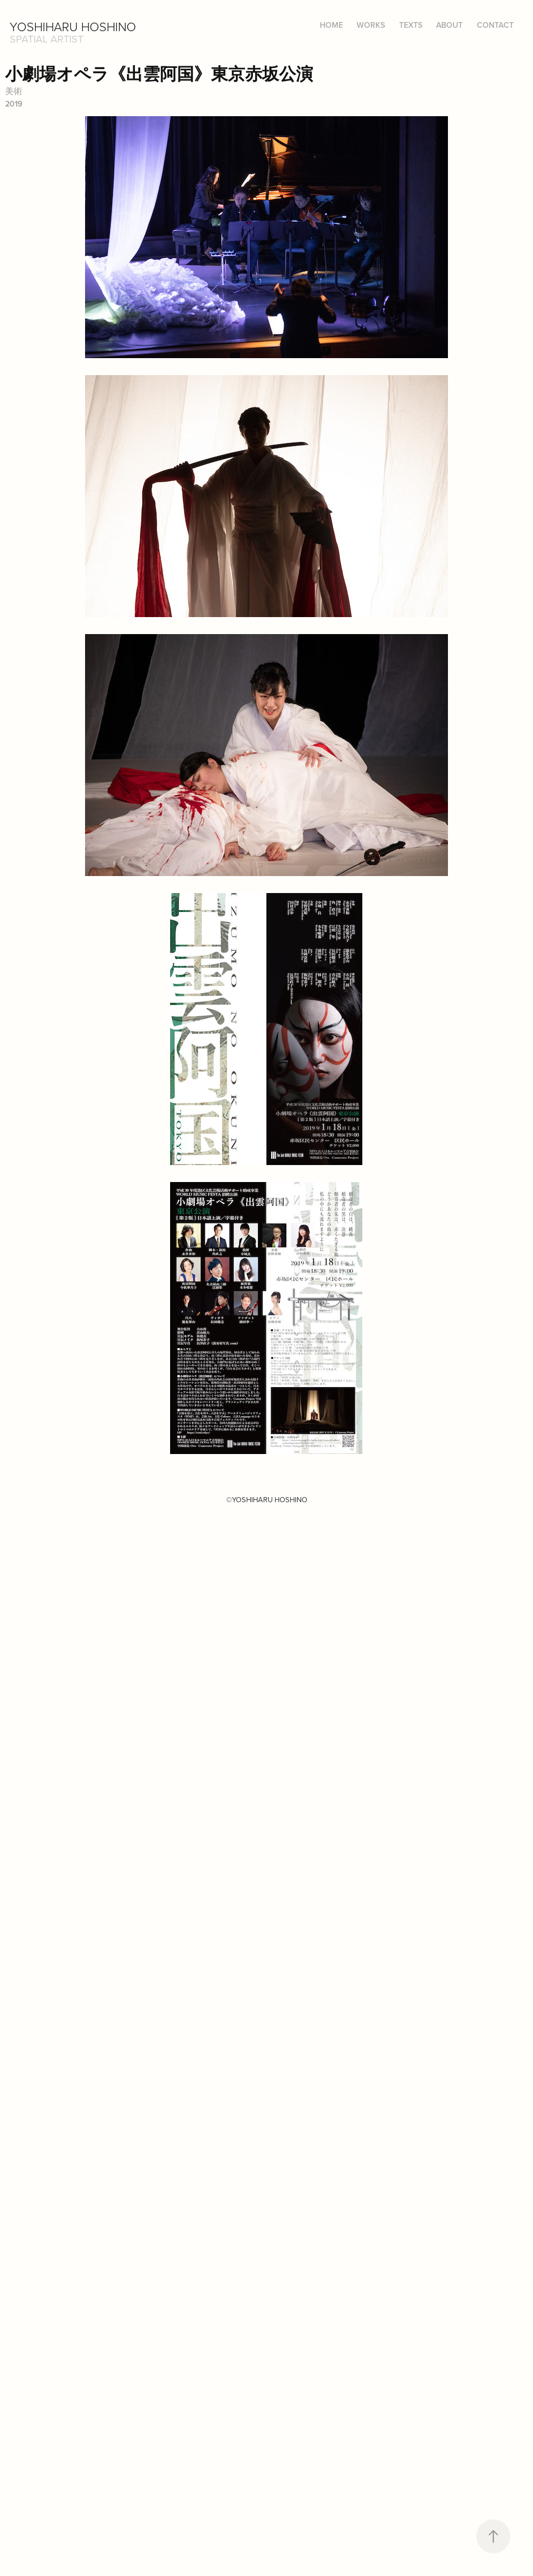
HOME (331, 25)
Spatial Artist (46, 39)
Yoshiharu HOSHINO (73, 26)
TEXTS (410, 25)
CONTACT (495, 25)
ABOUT (449, 25)
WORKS (371, 25)
